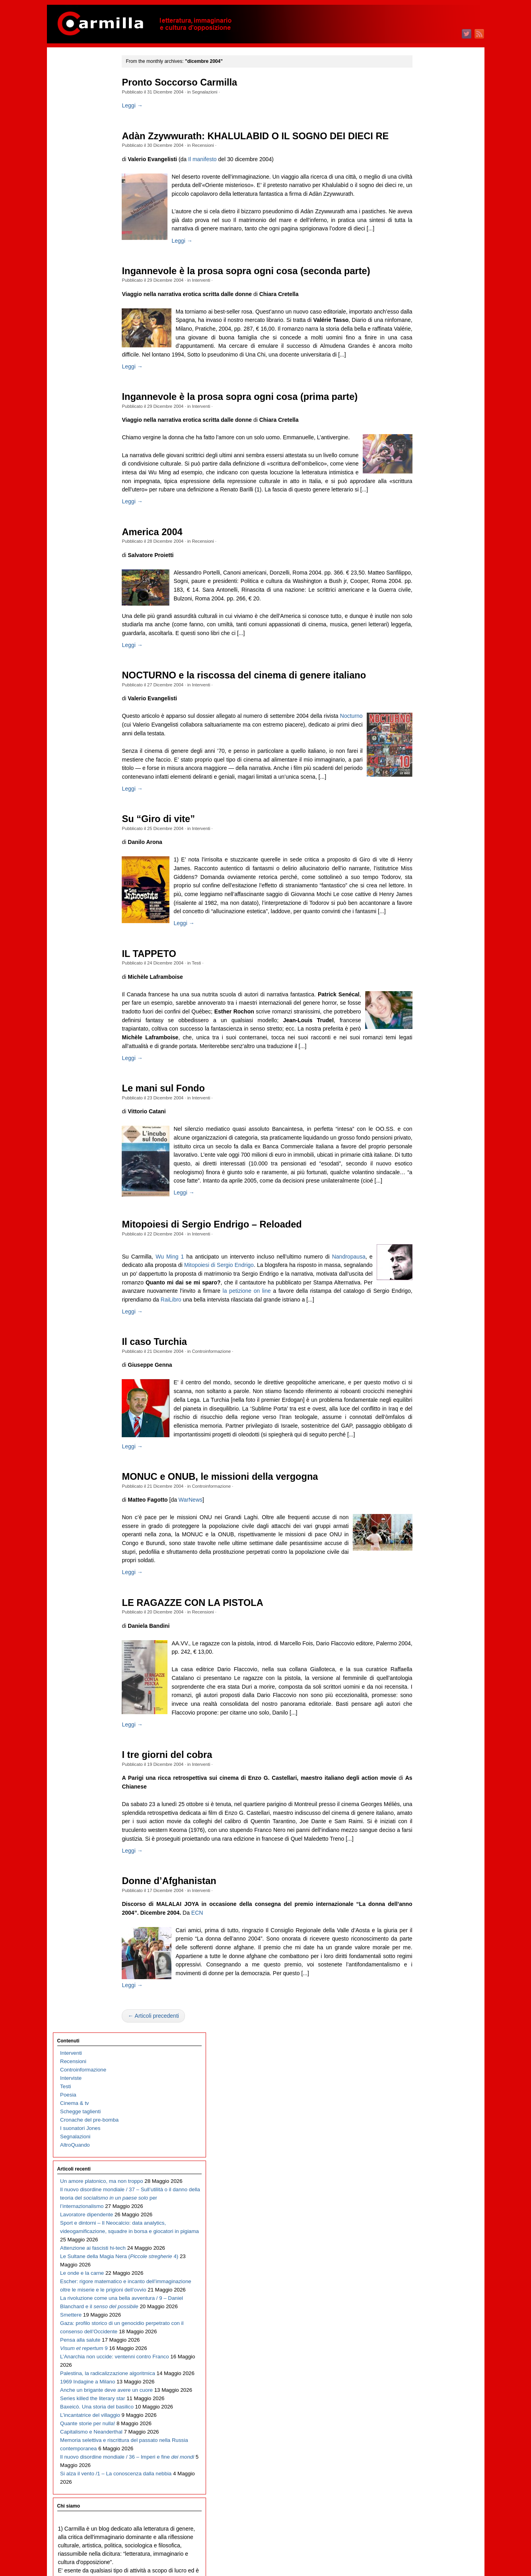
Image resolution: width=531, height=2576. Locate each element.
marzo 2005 (422, 2277)
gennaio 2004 (424, 2394)
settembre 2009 (426, 1826)
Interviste (71, 102)
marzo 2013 (422, 1475)
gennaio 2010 (424, 1793)
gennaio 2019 (424, 890)
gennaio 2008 (424, 1993)
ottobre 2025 (423, 213)
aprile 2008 (421, 1968)
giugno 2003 (423, 2453)
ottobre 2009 (423, 1818)
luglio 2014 (421, 1342)
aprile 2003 (421, 2470)
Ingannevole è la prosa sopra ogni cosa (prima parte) (256, 435)
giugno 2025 (423, 247)
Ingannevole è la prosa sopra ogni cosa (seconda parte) (262, 300)
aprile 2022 (421, 564)
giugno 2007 (423, 2052)
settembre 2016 (426, 1124)
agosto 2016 (423, 1133)
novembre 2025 (426, 205)
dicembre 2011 (425, 1601)
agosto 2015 (423, 1233)
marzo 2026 (422, 172)
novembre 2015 (426, 1208)
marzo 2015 (422, 1275)
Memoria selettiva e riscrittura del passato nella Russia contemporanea (91, 732)
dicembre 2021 (425, 598)
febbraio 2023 (424, 481)
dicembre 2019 (425, 798)
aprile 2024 (421, 364)
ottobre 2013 (423, 1417)
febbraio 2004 (424, 2386)
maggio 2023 (423, 456)
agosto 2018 (423, 932)
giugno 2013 (423, 1450)
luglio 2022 (421, 539)
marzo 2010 (422, 1776)
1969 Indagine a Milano (87, 598)
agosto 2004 (423, 2336)
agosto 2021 (423, 631)
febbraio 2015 (424, 1283)
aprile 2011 (421, 1667)
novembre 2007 (426, 2010)
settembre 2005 (426, 2227)
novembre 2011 (426, 1609)
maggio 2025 (423, 255)
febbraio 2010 (424, 1784)
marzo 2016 (422, 1174)
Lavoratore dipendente (86, 272)
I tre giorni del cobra (183, 1895)
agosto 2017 (423, 1032)
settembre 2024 (426, 322)
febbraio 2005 (424, 2286)
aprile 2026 (421, 163)
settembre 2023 (426, 422)
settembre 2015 (426, 1225)
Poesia (68, 119)
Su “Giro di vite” (174, 892)
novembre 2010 (426, 1709)
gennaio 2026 (424, 188)
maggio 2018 (423, 957)
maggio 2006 (423, 2160)
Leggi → (148, 105)
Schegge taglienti (80, 136)
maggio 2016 (423, 1158)
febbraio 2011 (424, 1684)
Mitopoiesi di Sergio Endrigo (276, 1379)
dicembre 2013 (425, 1400)
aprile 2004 (421, 2369)
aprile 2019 (421, 865)
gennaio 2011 (424, 1692)
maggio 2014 (423, 1358)
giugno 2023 (423, 447)
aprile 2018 (421, 965)
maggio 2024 (423, 356)
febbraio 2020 (424, 782)
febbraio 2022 (424, 581)
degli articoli (428, 2539)
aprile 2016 (421, 1166)
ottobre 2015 (423, 1216)
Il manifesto (218, 171)
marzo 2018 (422, 974)
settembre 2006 (426, 2127)
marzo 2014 (422, 1375)
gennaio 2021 (424, 690)
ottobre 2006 (423, 2119)
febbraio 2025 (424, 280)
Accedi (416, 2531)
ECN (239, 2061)
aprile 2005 (421, 2269)
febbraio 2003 (424, 2486)
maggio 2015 (423, 1258)
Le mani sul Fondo (179, 1187)
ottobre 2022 (423, 514)
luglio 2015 (421, 1241)
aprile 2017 (421, 1066)
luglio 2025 (421, 239)
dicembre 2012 (425, 1500)
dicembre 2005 (425, 2202)
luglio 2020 (421, 740)
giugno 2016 (423, 1149)
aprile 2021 (421, 665)
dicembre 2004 (425, 2302)
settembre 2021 (426, 623)
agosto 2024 (423, 330)
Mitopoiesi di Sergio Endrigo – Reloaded (228, 1338)
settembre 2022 (426, 523)
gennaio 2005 (424, 2294)
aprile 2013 (421, 1467)
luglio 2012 (421, 1542)
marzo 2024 (422, 372)
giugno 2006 (423, 2152)
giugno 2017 (423, 1049)
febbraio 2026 (424, 180)
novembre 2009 (426, 1809)
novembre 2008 (426, 1910)
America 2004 (168, 587)
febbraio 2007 (424, 2085)
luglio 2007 (421, 2043)
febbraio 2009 (424, 1885)
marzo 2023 (422, 472)
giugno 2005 (423, 2252)
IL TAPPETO (165, 1044)
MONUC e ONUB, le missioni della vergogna (236, 1608)
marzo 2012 (422, 1575)
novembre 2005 (426, 2211)
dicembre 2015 (425, 1199)
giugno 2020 (423, 748)
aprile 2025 (421, 264)
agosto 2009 (423, 1834)
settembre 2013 (426, 1425)
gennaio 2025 (424, 289)
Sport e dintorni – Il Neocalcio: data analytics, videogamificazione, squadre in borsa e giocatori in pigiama (90, 305)
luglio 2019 (421, 840)
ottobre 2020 (423, 715)
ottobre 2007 (423, 2018)
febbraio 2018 (424, 982)
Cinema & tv (74, 128)
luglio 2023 (421, 439)
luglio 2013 (421, 1442)
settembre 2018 (426, 924)
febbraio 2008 (424, 1985)
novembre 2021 (426, 606)
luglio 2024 (421, 339)
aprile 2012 (421, 1567)
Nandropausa (154, 1379)
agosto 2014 (423, 1333)
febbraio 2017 (424, 1082)
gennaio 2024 (424, 389)
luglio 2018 (421, 940)
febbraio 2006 (424, 2185)
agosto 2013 (423, 1433)
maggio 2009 (423, 1860)
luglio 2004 (421, 2344)
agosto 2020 (423, 732)
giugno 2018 (423, 949)
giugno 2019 (423, 849)
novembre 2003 (426, 2411)
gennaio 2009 (424, 1893)
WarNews (206, 1631)
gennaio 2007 (424, 2094)
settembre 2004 (426, 2327)
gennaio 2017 (424, 1091)
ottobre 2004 (423, 2319)
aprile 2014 (421, 1367)
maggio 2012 (423, 1559)
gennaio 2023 (424, 489)
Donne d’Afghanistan (185, 2030)
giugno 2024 (423, 347)
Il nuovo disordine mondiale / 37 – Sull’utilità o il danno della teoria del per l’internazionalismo (92, 239)
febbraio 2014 (424, 1383)
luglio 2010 (421, 1743)
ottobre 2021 (423, 615)
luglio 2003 (421, 2444)
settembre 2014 (426, 1325)
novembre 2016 (426, 1108)
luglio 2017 (421, 1041)
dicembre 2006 (425, 2102)
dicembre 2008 (425, 1901)
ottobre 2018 (423, 915)
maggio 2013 (423, 1458)
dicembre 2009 (425, 1801)
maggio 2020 (423, 757)
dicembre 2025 (425, 197)
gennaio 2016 (424, 1191)
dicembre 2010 (425, 1701)
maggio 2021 (423, 656)
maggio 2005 (423, 2261)
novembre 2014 (426, 1308)
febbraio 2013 (424, 1484)
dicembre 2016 (425, 1099)
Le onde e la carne (82, 381)
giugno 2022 (423, 548)
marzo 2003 (422, 2478)
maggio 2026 (423, 155)
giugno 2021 (423, 648)
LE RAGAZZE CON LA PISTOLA (208, 1734)
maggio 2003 (423, 2461)
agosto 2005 (423, 2236)
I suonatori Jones (80, 153)
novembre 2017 (426, 1007)
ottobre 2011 (423, 1617)
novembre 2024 (426, 305)
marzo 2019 (422, 874)
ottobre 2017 (423, 1016)
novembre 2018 (426, 907)
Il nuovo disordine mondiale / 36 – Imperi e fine (92, 765)
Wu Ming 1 (187, 1371)
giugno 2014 (423, 1350)
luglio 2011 (421, 1642)
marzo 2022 (422, 573)
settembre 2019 (426, 823)
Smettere (71, 473)
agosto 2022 (423, 531)
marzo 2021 (422, 673)
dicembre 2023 (425, 397)
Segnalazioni (220, 92)
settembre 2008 (426, 1926)
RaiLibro (372, 1414)
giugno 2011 (423, 1651)
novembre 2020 (426, 706)
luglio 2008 (421, 1943)
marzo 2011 (422, 1676)
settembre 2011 (426, 1626)
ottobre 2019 (423, 815)
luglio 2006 (421, 2144)
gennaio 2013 (424, 1492)
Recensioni (219, 157)
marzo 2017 (422, 1074)
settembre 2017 (426, 1024)
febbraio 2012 (424, 1584)
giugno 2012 (423, 1550)
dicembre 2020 (425, 698)
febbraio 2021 (424, 681)
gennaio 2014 (424, 1392)
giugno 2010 (423, 1751)
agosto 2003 (423, 2436)
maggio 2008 (423, 1960)
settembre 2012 (426, 1525)
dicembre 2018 (425, 899)
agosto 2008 (423, 1935)
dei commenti (430, 2548)
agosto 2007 (423, 2035)
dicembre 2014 (425, 1300)
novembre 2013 (426, 1408)
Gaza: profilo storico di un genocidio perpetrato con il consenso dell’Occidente (91, 489)
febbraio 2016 (424, 1183)
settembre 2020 (426, 723)
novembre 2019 (426, 807)
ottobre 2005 (423, 2219)
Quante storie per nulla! (87, 690)
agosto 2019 (423, 832)
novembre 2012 (426, 1509)
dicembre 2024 (425, 297)
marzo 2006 (422, 2177)
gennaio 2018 (424, 991)
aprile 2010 (421, 1768)
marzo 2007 (422, 2077)
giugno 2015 (423, 1250)
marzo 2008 (422, 1977)
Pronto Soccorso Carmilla (195, 82)
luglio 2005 (421, 2244)
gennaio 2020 (424, 790)
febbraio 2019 (424, 882)
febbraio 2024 (424, 381)
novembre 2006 (426, 2110)
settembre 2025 (426, 222)
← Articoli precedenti (169, 2173)
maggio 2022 (423, 556)
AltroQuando (75, 169)
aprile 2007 (421, 2068)
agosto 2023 (423, 431)
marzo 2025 (422, 272)
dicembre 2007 (425, 2002)
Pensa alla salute (80, 515)
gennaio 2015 (424, 1291)
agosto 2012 (423, 1534)
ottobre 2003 (423, 2419)
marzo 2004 (422, 2378)
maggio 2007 (423, 2060)
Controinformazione (227, 1474)
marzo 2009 (422, 1876)
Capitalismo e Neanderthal (91, 707)
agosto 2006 (423, 2135)
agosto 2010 (423, 1734)
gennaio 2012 (424, 1592)
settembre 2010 (426, 1726)
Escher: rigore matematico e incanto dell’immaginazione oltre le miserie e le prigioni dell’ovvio (91, 414)
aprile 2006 (421, 2169)
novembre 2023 (426, 406)
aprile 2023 (421, 464)
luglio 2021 (421, 640)
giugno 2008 (423, 1951)
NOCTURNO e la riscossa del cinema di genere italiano (260, 739)
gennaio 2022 (424, 589)
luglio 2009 (421, 1843)
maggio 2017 (423, 1057)
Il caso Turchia (170, 1464)
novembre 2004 (426, 2311)
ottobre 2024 (423, 314)
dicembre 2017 (425, 999)
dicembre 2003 (425, 2403)
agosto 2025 (423, 230)
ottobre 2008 (423, 1918)
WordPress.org (425, 2556)
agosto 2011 (423, 1634)
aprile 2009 (421, 1868)
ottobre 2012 (423, 1517)
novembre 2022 (426, 506)
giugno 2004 (423, 2353)
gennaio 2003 (424, 2495)
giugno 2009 (423, 1851)
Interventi (217, 309)
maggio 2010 (423, 1759)
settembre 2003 (426, 2428)
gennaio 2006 (424, 2194)
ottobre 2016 (423, 1116)
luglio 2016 (421, 1141)
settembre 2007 (426, 2027)
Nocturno (166, 788)
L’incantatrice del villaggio (90, 673)
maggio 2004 (423, 2361)
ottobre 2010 (423, 1718)
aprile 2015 (421, 1266)
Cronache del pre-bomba (89, 144)
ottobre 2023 (423, 414)
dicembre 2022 (425, 498)
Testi (212, 1052)
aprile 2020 (421, 765)
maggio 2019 (423, 857)
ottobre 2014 (423, 1316)
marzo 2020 (422, 773)
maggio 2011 (423, 1659)
